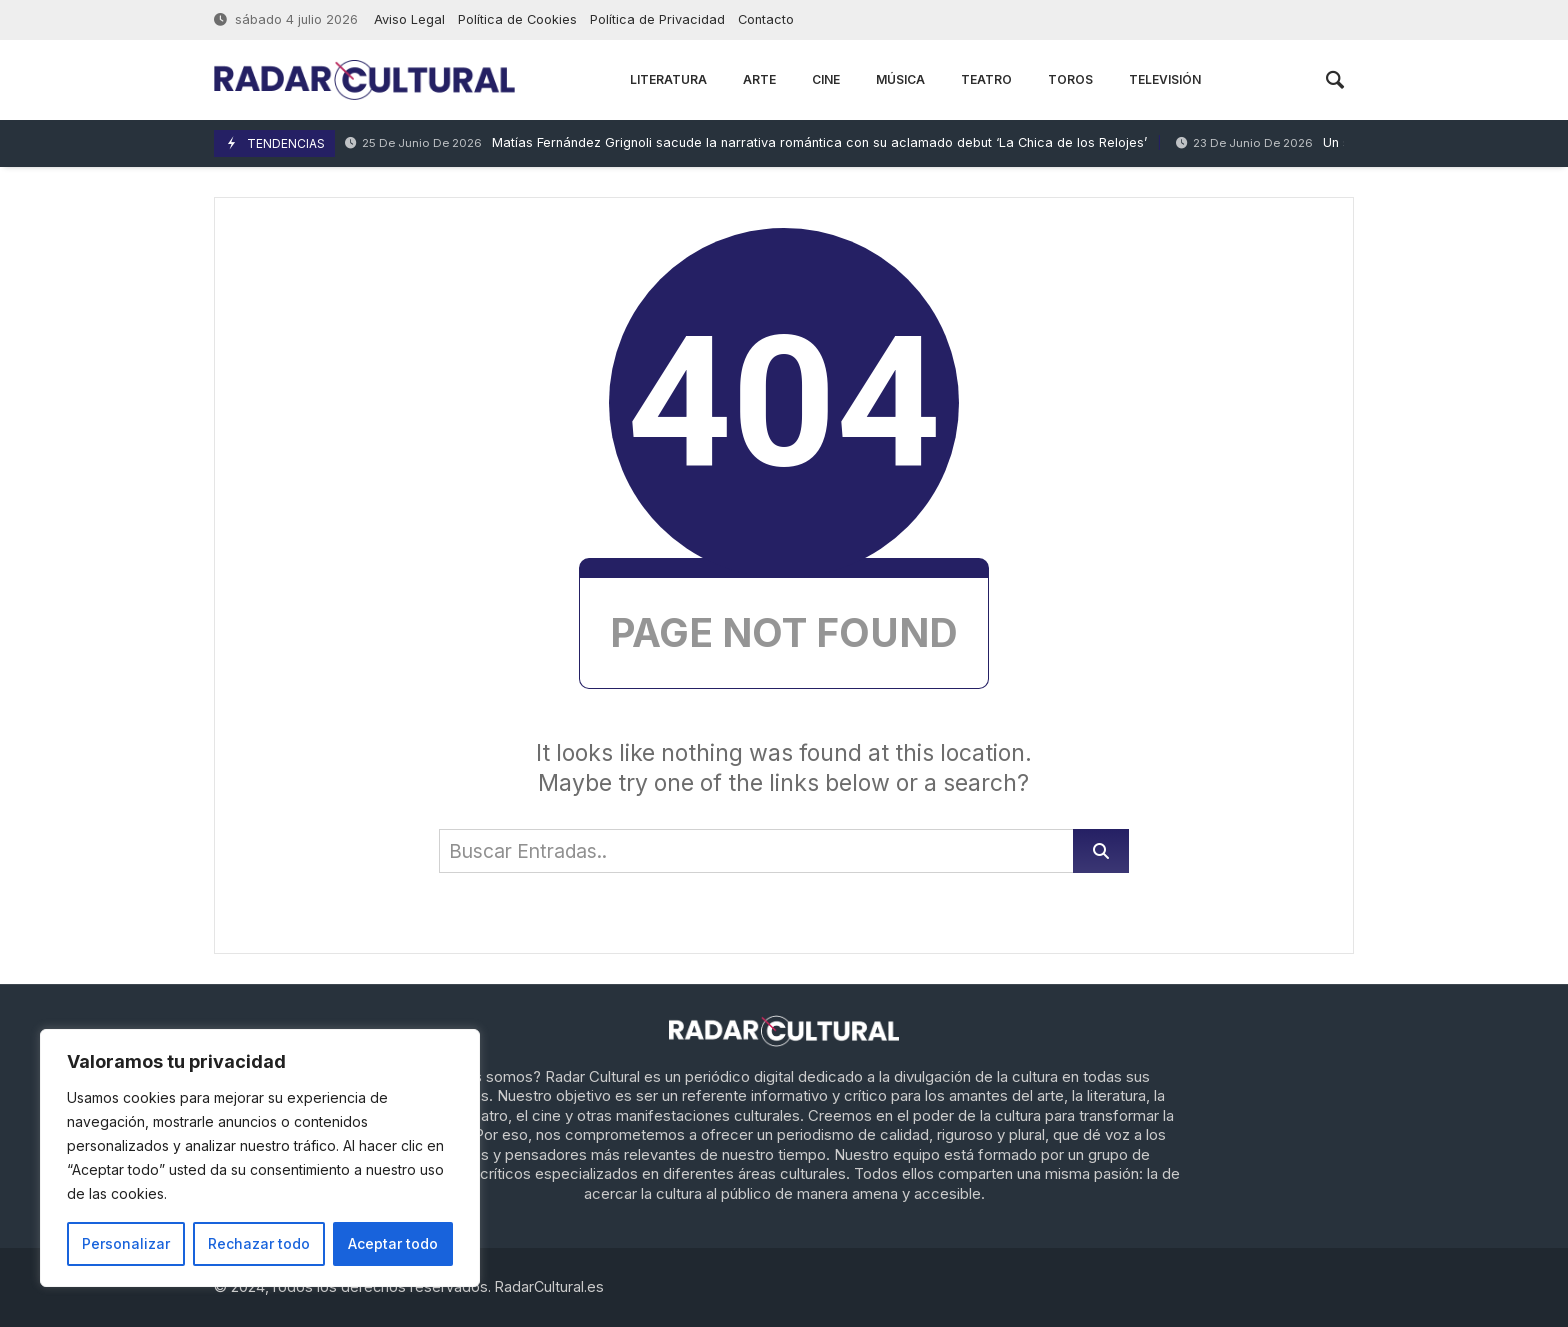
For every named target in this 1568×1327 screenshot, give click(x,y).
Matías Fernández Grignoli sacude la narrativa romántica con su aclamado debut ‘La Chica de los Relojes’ (746, 143)
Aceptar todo (393, 1243)
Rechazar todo (259, 1243)
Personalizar (126, 1243)
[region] (260, 1158)
